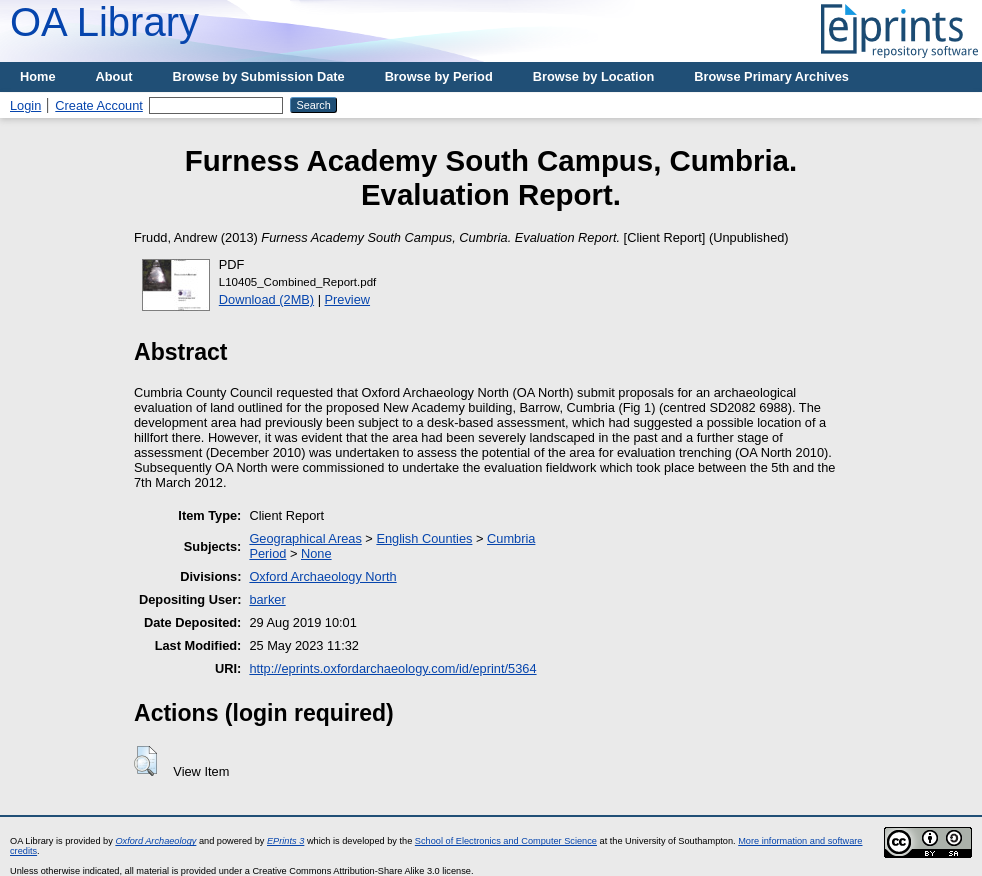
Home (38, 76)
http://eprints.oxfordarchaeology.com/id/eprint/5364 (392, 668)
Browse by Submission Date (259, 76)
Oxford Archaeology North (322, 576)
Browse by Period (439, 76)
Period (267, 553)
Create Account (99, 105)
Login (25, 105)
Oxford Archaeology (155, 841)
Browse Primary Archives (771, 76)
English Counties (424, 538)
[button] (145, 761)
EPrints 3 (285, 841)
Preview (348, 299)
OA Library (104, 22)
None (316, 553)
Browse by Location (594, 76)
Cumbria (511, 538)
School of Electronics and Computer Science (506, 841)
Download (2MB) (266, 299)
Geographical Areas (305, 538)
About (114, 76)
